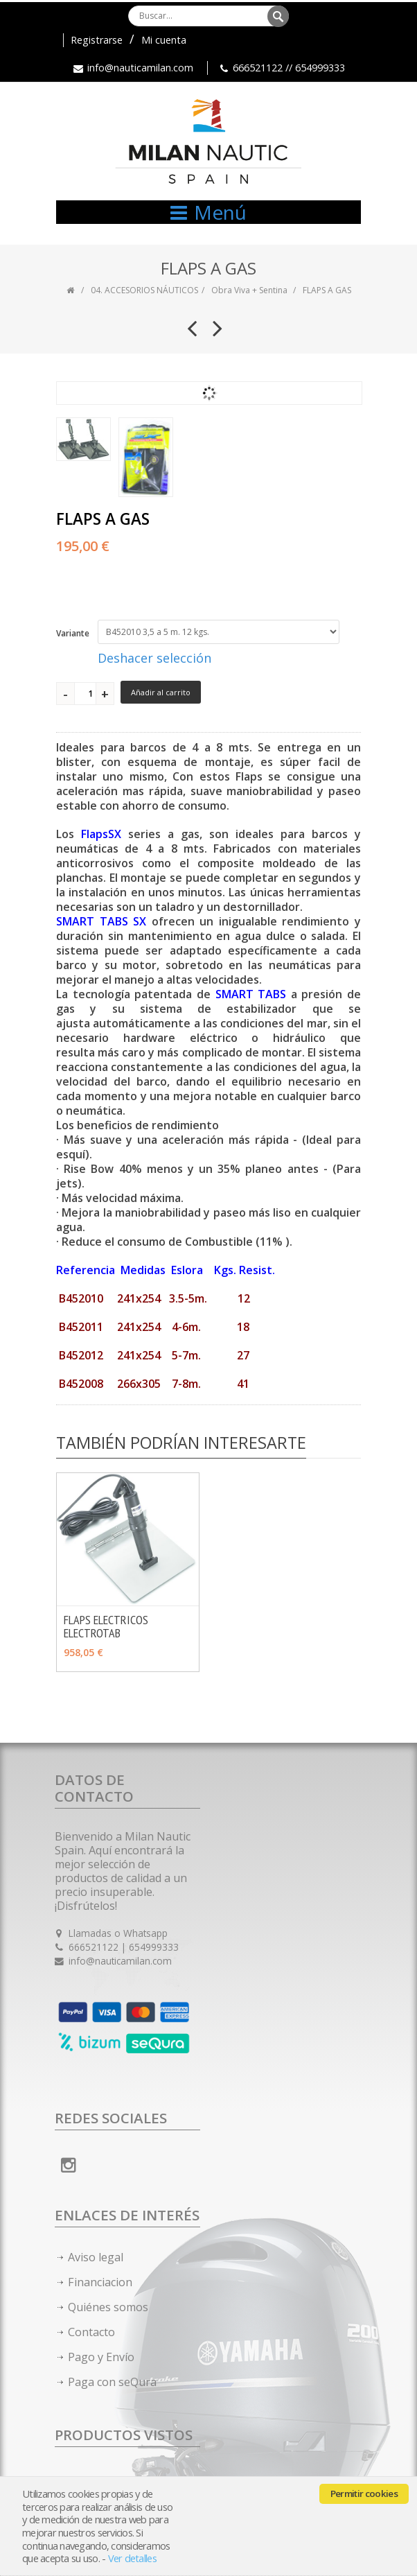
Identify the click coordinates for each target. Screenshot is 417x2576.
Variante (72, 633)
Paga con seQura (112, 2382)
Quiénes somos (108, 2307)
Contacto (91, 2332)
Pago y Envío (101, 2357)
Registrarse (97, 39)
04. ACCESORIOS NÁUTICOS (144, 290)
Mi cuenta (163, 39)
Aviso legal (95, 2257)
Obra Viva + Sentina (249, 290)
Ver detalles (132, 2558)
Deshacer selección (154, 658)
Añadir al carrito (160, 692)
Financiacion (100, 2282)
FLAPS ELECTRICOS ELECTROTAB (106, 1626)
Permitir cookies (364, 2493)
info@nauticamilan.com (140, 67)
